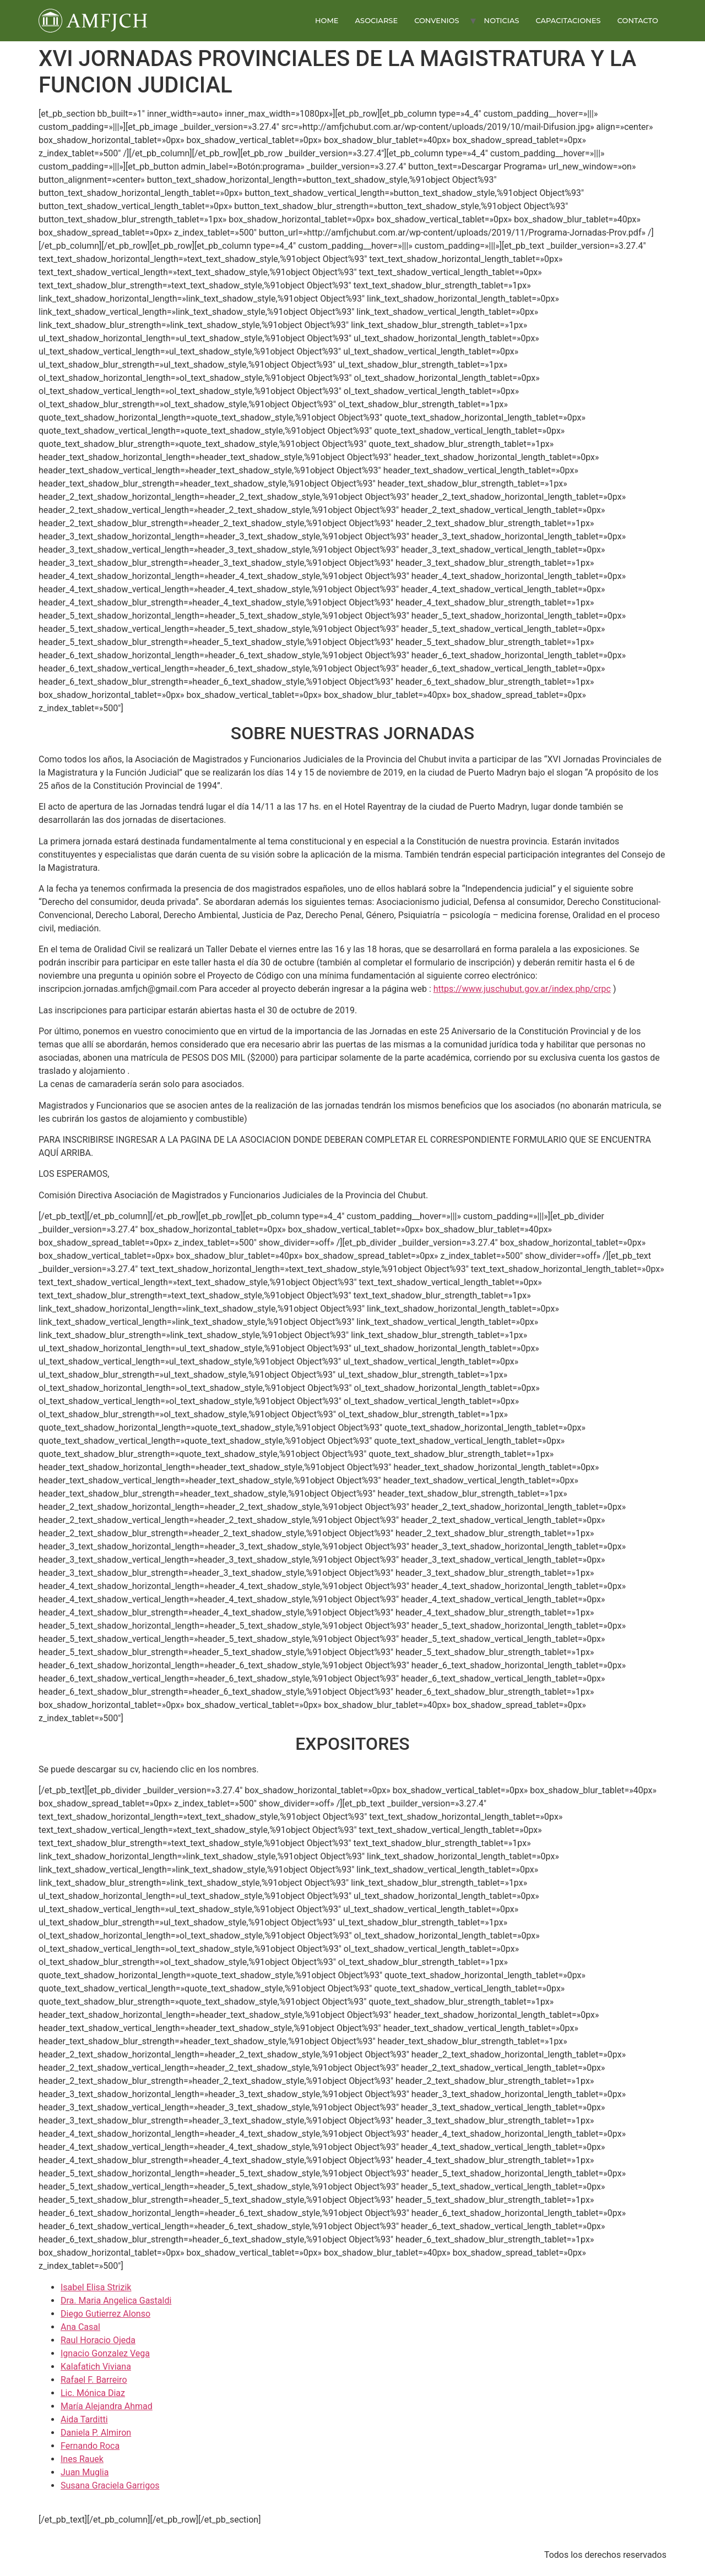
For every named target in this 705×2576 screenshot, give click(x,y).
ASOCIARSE (376, 20)
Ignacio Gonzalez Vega (105, 2353)
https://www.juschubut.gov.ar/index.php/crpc (522, 989)
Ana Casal (80, 2327)
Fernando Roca (90, 2446)
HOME (327, 20)
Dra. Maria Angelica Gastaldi (116, 2300)
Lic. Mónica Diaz (93, 2393)
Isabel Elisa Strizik (96, 2287)
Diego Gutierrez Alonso (105, 2313)
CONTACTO (637, 20)
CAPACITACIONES (567, 20)
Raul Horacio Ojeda (98, 2340)
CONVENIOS (436, 20)
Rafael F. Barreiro (94, 2380)
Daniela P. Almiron (96, 2432)
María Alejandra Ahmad (107, 2406)
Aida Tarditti (84, 2419)
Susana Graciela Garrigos (110, 2485)
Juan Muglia (85, 2472)
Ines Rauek (82, 2459)
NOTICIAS (501, 20)
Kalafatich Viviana (96, 2366)
